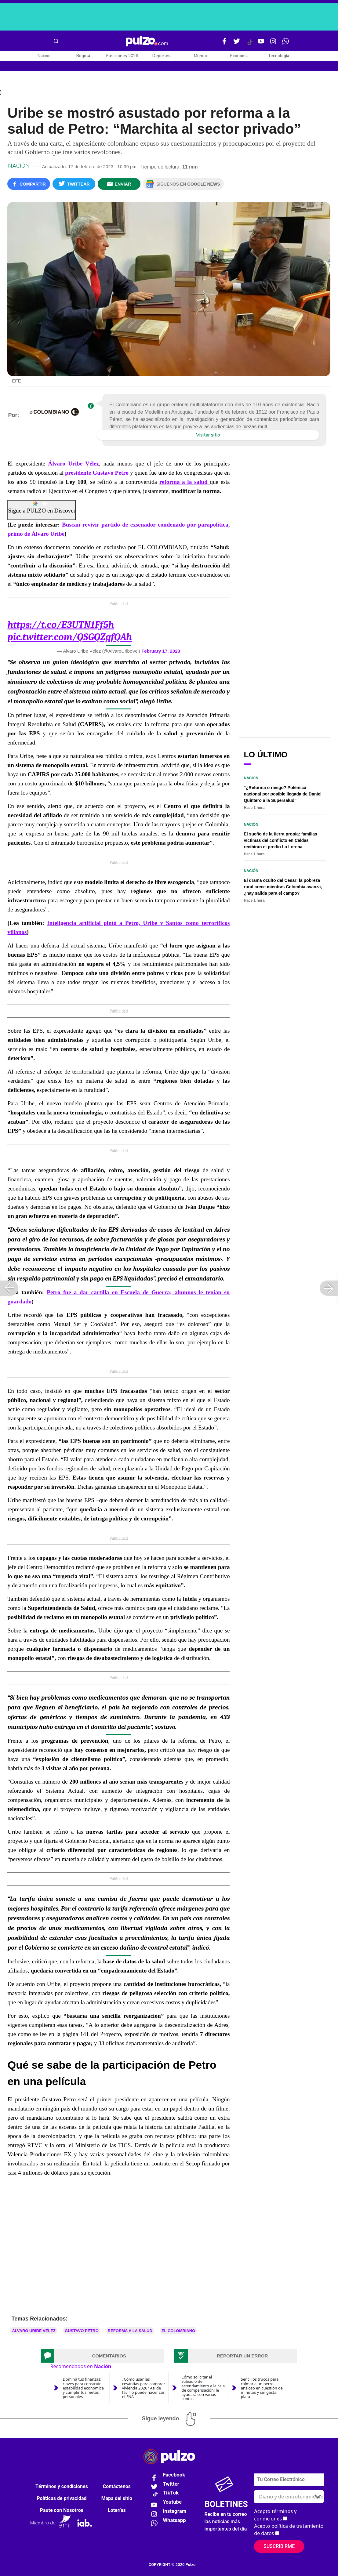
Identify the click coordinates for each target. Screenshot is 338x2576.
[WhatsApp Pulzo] (285, 44)
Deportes (161, 56)
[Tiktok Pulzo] (249, 44)
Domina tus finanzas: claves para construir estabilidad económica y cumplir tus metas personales (83, 2387)
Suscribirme (279, 2546)
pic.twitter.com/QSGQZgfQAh (69, 637)
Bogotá (83, 56)
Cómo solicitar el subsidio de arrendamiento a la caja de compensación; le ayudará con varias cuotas (203, 2387)
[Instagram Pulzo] (273, 44)
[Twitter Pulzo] (236, 44)
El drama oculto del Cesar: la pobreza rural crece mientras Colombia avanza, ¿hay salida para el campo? (283, 887)
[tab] (102, 2356)
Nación (44, 56)
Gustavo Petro (82, 2330)
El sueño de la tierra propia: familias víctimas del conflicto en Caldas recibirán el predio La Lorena (280, 840)
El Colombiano (178, 2330)
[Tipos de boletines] (289, 2496)
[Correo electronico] (289, 2479)
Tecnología (278, 56)
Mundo (200, 56)
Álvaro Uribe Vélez (34, 2330)
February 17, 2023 (160, 651)
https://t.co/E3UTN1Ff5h (60, 624)
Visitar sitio (208, 435)
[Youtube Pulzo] (261, 44)
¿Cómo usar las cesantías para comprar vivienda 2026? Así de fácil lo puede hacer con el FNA (143, 2387)
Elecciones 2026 (122, 56)
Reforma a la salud (130, 2330)
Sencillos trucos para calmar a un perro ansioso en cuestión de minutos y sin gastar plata (262, 2387)
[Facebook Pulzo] (224, 44)
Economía (239, 56)
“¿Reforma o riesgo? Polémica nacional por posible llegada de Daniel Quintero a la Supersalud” (282, 794)
